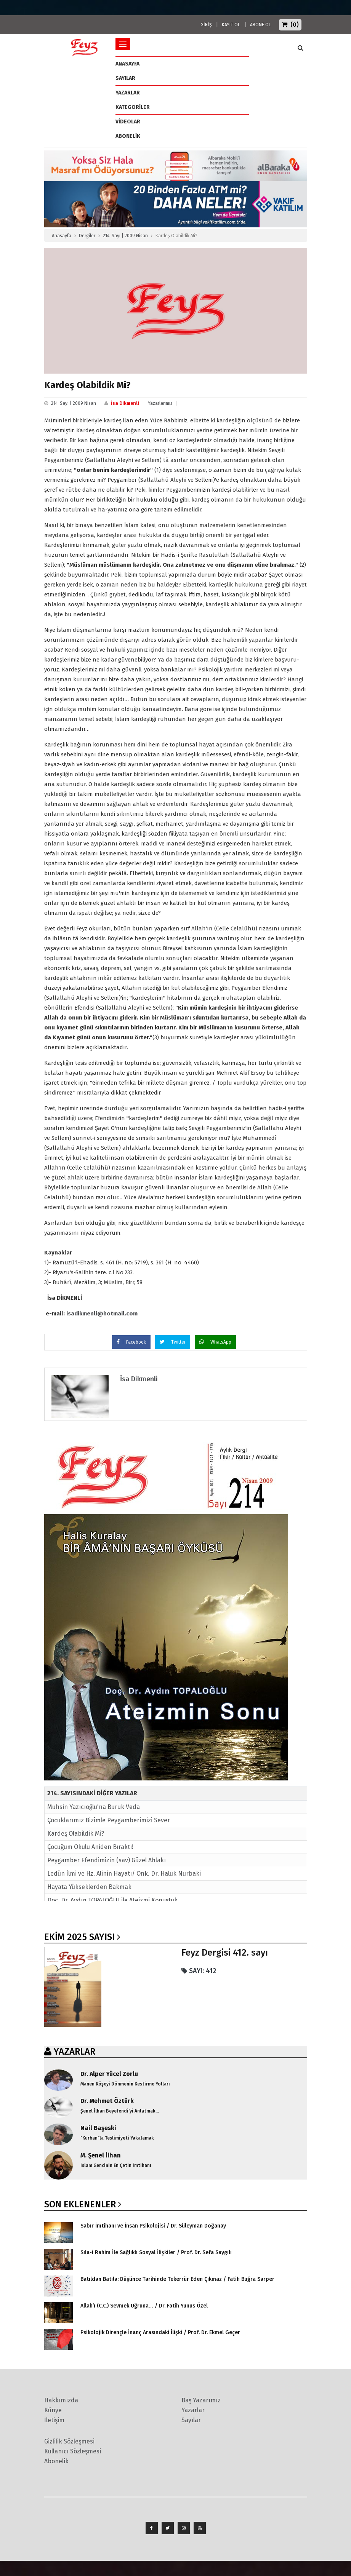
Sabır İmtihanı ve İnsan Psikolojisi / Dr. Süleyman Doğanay (153, 2226)
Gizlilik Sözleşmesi (69, 2441)
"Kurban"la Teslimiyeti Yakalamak (117, 2138)
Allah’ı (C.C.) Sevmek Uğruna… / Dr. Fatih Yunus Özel (144, 2306)
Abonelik (56, 2461)
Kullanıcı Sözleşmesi (72, 2451)
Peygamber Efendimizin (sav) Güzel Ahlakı (106, 1860)
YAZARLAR (74, 2051)
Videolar (127, 121)
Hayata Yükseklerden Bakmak (89, 1886)
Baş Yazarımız (201, 2400)
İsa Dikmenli (125, 403)
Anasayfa (61, 235)
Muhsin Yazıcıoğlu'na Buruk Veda (93, 1807)
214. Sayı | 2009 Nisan (125, 235)
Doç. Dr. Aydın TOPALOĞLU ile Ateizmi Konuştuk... (114, 1900)
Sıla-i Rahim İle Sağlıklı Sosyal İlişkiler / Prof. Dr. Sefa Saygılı (156, 2252)
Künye (53, 2410)
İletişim (54, 2420)
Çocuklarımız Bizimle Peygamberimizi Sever (108, 1820)
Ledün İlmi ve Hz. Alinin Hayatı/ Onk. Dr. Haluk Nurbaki (124, 1873)
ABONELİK (127, 136)
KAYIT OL (231, 24)
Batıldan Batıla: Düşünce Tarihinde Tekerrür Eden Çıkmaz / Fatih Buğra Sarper (177, 2279)
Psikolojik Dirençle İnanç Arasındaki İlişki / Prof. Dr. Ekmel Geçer (160, 2332)
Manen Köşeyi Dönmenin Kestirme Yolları (125, 2084)
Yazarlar (127, 92)
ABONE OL (260, 24)
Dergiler (87, 235)
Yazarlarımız (160, 403)
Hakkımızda (61, 2400)
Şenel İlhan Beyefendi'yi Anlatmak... (119, 2111)
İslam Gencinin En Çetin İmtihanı (115, 2165)
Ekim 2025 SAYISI (79, 1937)
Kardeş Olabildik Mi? (75, 1833)
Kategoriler (132, 107)
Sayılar (125, 78)
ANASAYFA (127, 64)
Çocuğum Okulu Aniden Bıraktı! (90, 1847)
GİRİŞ (206, 24)
